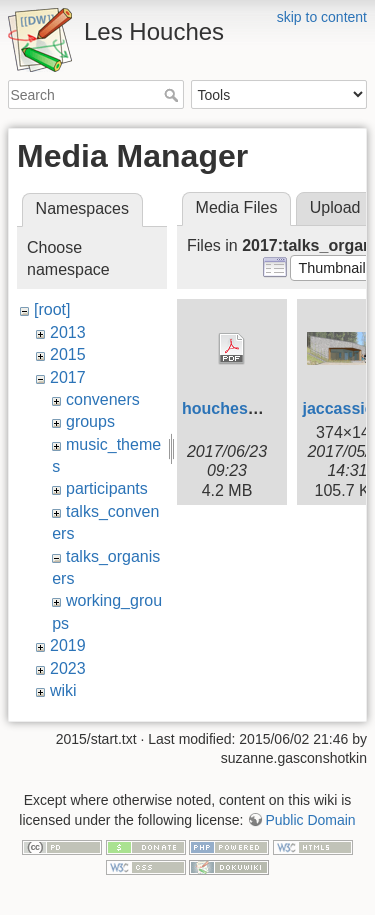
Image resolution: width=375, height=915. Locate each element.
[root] (52, 309)
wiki (63, 690)
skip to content (322, 17)
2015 (68, 354)
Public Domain (310, 815)
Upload (335, 207)
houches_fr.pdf (239, 408)
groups (90, 421)
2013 (68, 332)
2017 (68, 377)
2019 (68, 645)
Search (173, 95)
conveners (103, 399)
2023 (68, 668)
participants (107, 488)
